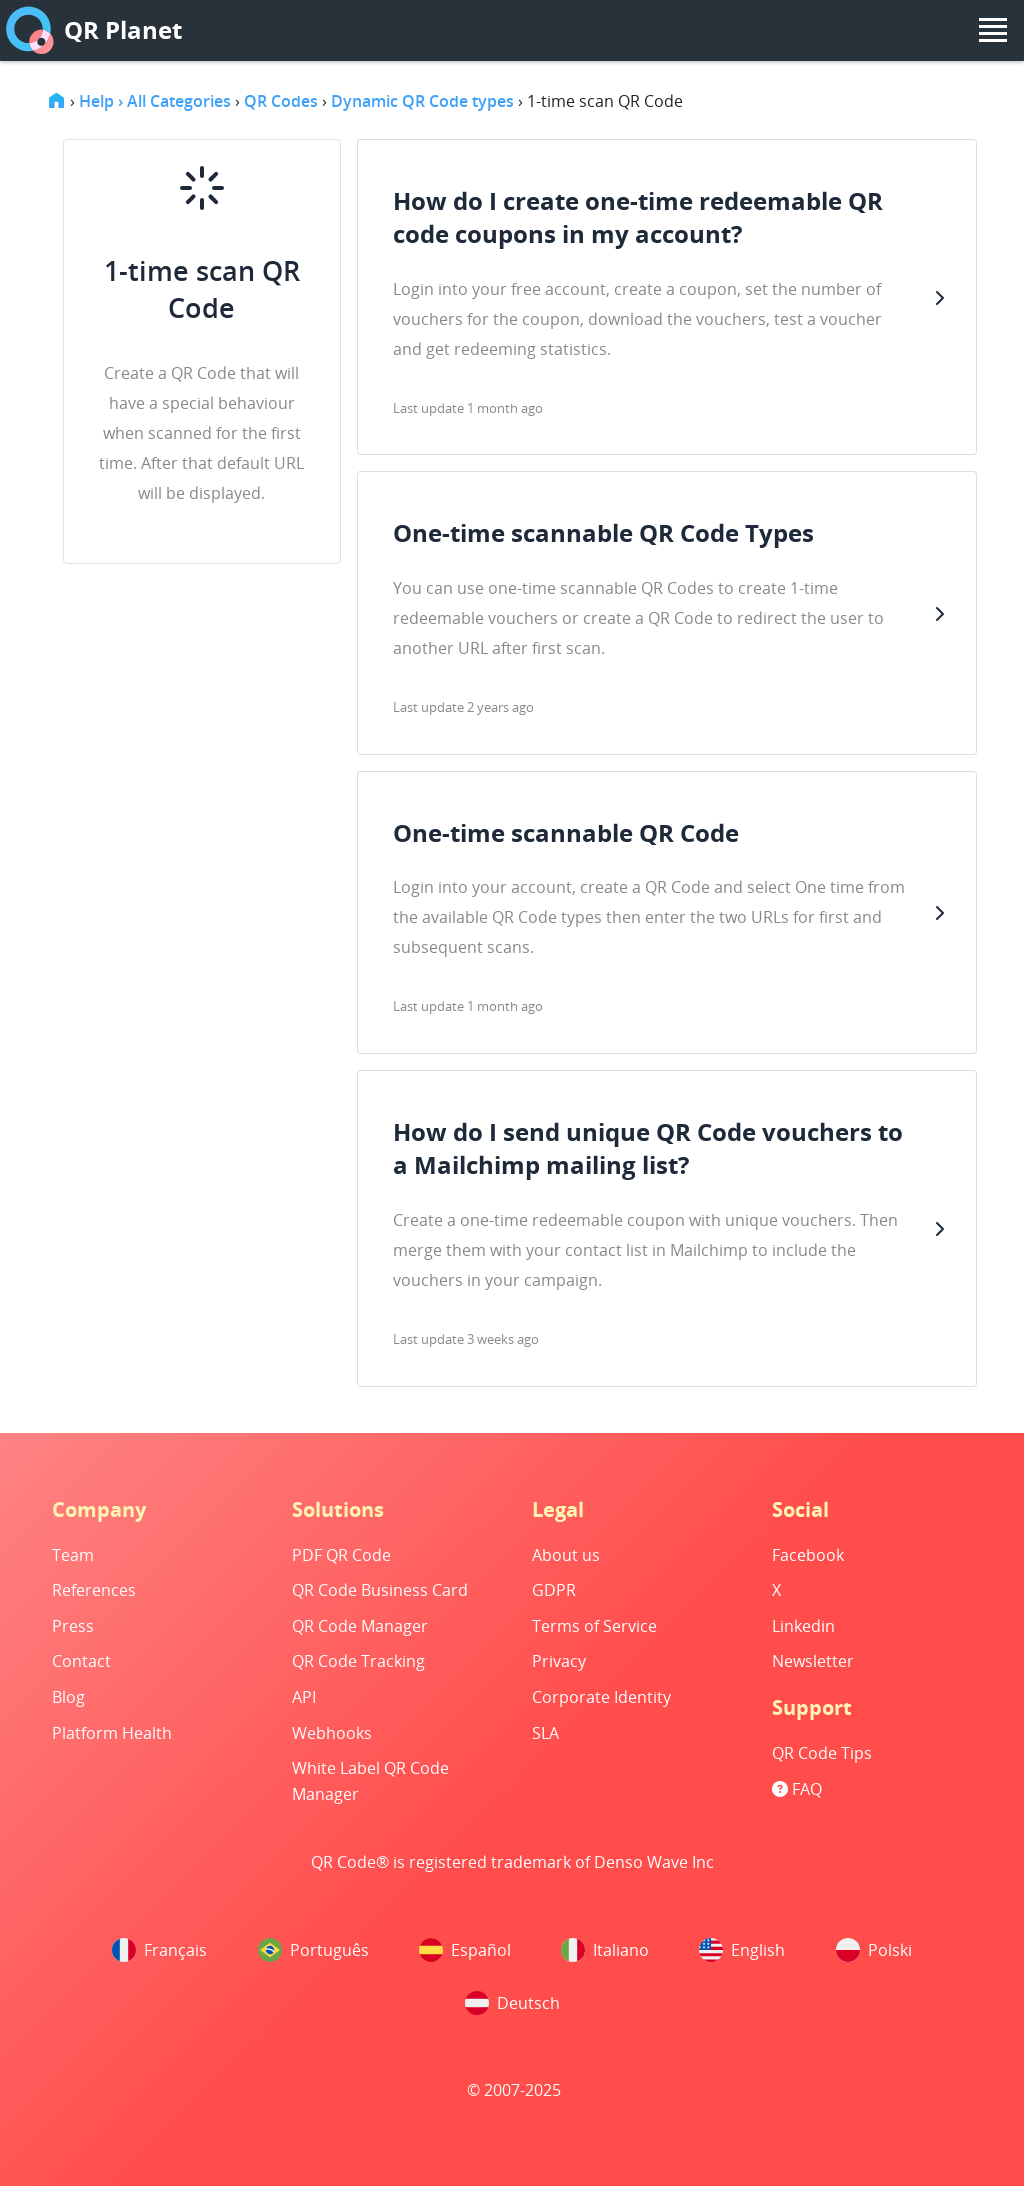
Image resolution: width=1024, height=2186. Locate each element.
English (742, 1950)
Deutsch (512, 2003)
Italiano (605, 1950)
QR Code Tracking (358, 1661)
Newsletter (813, 1661)
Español (465, 1950)
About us (566, 1555)
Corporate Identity (601, 1697)
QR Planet (94, 30)
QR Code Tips (822, 1753)
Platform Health (112, 1733)
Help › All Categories (155, 101)
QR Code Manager (360, 1626)
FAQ (797, 1789)
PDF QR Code (341, 1555)
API (304, 1697)
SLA (545, 1733)
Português (313, 1950)
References (94, 1590)
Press (73, 1626)
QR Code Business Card (380, 1590)
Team (73, 1555)
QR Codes (281, 101)
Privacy (559, 1661)
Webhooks (332, 1733)
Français (159, 1950)
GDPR (554, 1590)
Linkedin (803, 1626)
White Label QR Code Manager (370, 1781)
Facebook (808, 1555)
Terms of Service (594, 1626)
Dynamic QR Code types (422, 101)
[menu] (993, 30)
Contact (81, 1661)
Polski (874, 1950)
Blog (68, 1697)
